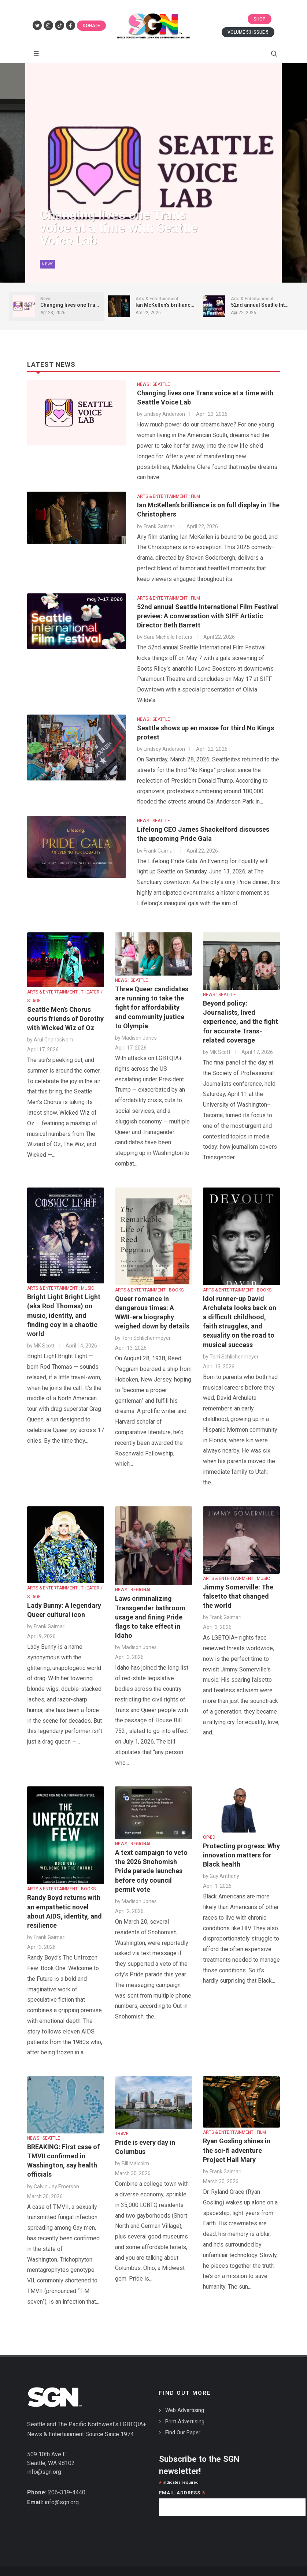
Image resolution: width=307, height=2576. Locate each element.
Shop (260, 19)
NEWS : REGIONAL (133, 1589)
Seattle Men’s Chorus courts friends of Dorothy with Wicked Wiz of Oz (65, 1019)
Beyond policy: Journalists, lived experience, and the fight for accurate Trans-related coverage (240, 1021)
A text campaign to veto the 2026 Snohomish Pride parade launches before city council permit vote (151, 1871)
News (47, 270)
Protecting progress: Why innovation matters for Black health (241, 1855)
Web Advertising (184, 2410)
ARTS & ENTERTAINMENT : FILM (168, 496)
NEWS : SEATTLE (153, 384)
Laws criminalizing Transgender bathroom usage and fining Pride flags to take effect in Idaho (150, 1617)
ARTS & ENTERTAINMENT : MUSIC (60, 1288)
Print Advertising (184, 2421)
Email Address (182, 2493)
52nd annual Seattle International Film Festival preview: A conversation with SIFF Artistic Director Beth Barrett (207, 616)
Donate (91, 25)
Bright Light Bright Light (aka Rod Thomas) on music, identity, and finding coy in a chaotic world (63, 1315)
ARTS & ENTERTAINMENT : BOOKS (149, 1290)
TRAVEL (123, 2133)
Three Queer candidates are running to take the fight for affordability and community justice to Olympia (151, 1007)
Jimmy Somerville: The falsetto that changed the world (238, 1596)
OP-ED (209, 1837)
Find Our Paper (182, 2432)
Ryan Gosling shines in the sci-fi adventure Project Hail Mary (236, 2150)
